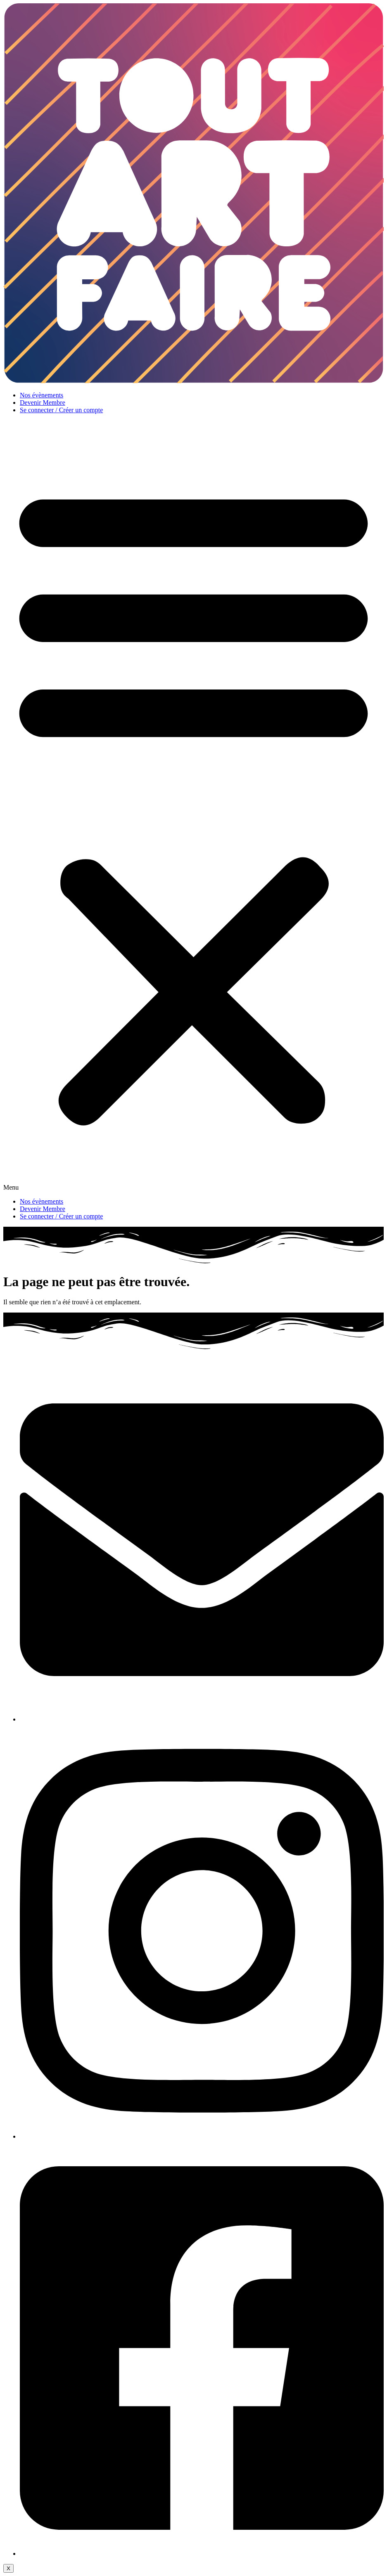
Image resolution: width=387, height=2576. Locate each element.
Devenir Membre (42, 402)
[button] (193, 805)
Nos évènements (41, 395)
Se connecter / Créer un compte (61, 409)
